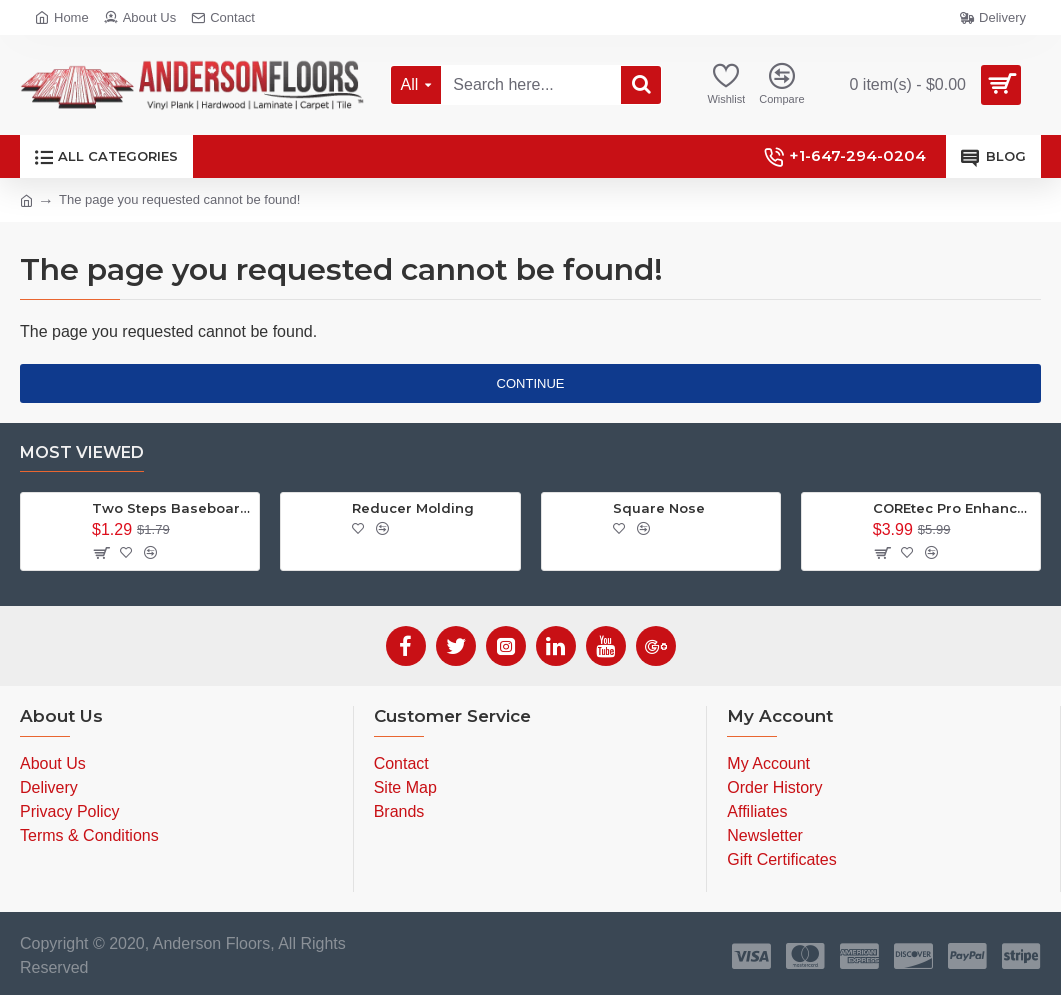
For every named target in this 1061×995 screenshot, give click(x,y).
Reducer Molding (413, 508)
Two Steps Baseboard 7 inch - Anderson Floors (172, 508)
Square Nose (659, 508)
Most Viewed (82, 452)
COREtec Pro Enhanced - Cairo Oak (953, 508)
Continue (531, 383)
